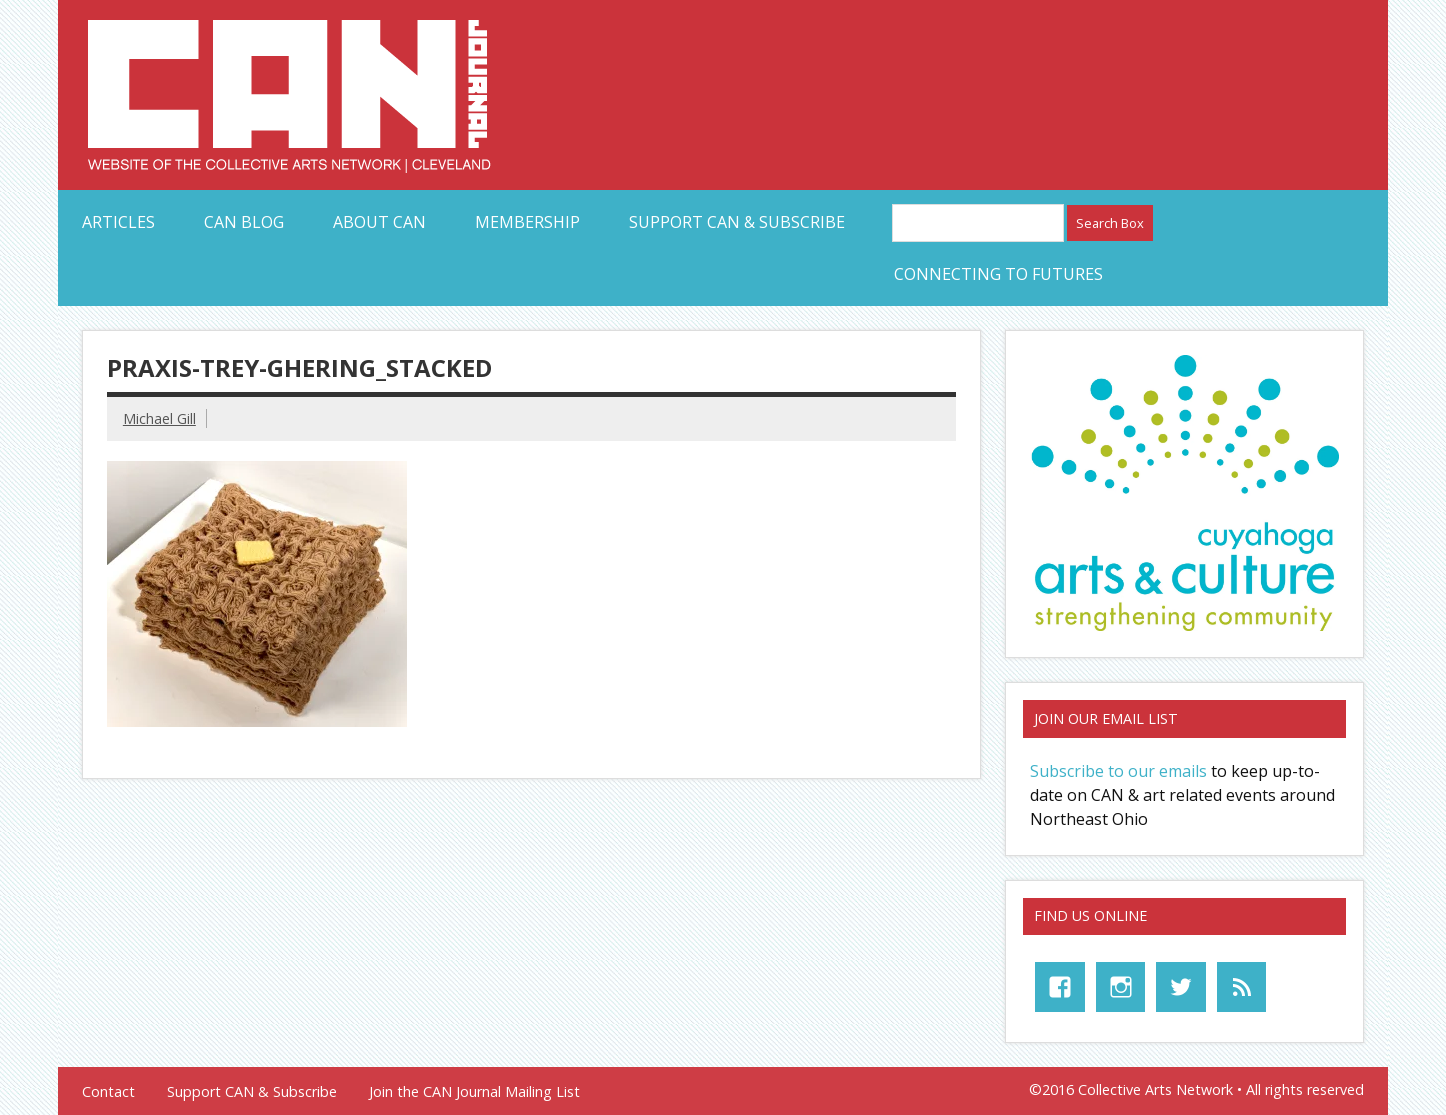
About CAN (379, 222)
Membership (527, 222)
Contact (108, 1092)
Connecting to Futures (998, 274)
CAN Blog (244, 222)
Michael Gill (159, 418)
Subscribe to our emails (1118, 771)
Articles (118, 222)
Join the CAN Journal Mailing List (474, 1092)
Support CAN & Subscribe (737, 222)
